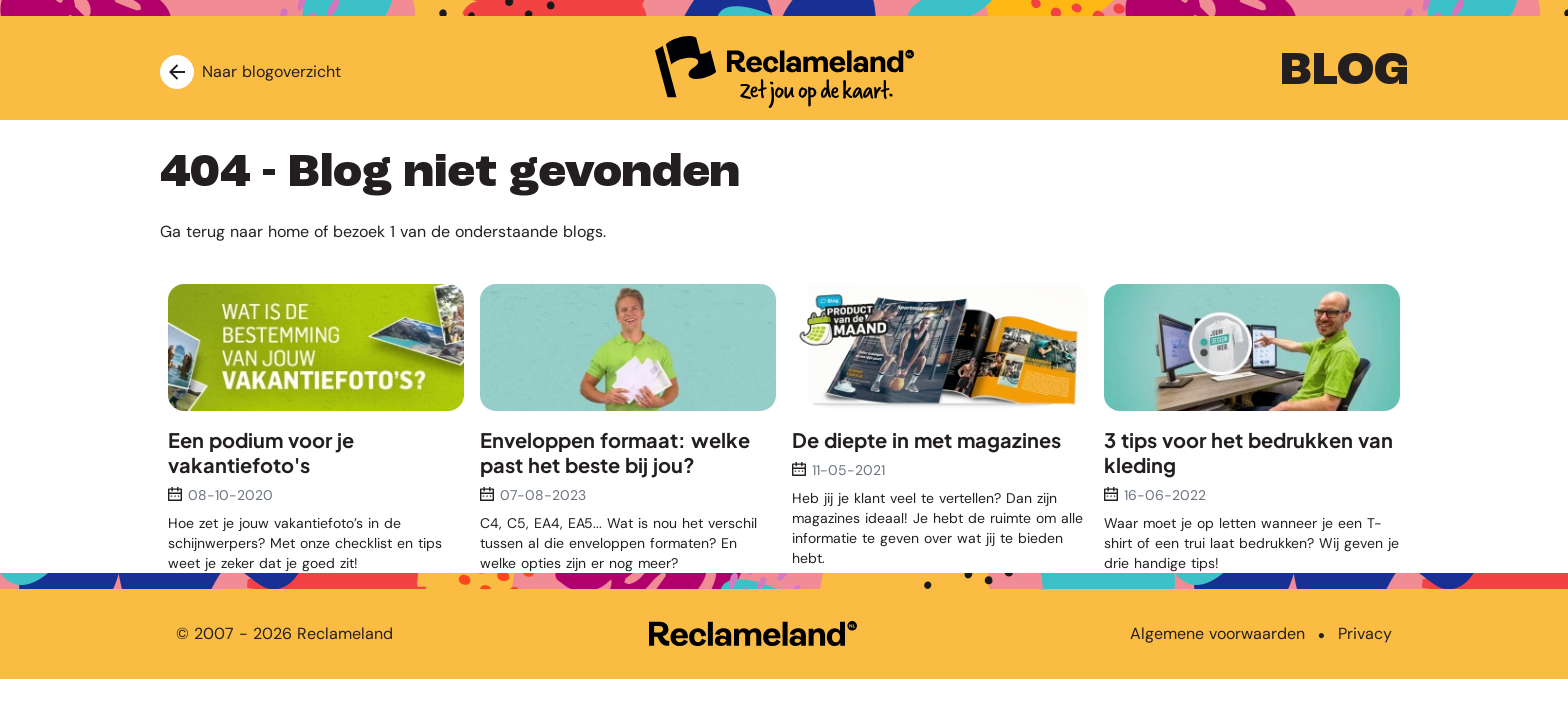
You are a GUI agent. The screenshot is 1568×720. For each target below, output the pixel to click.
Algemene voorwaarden (1217, 633)
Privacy (1365, 633)
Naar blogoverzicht (250, 72)
